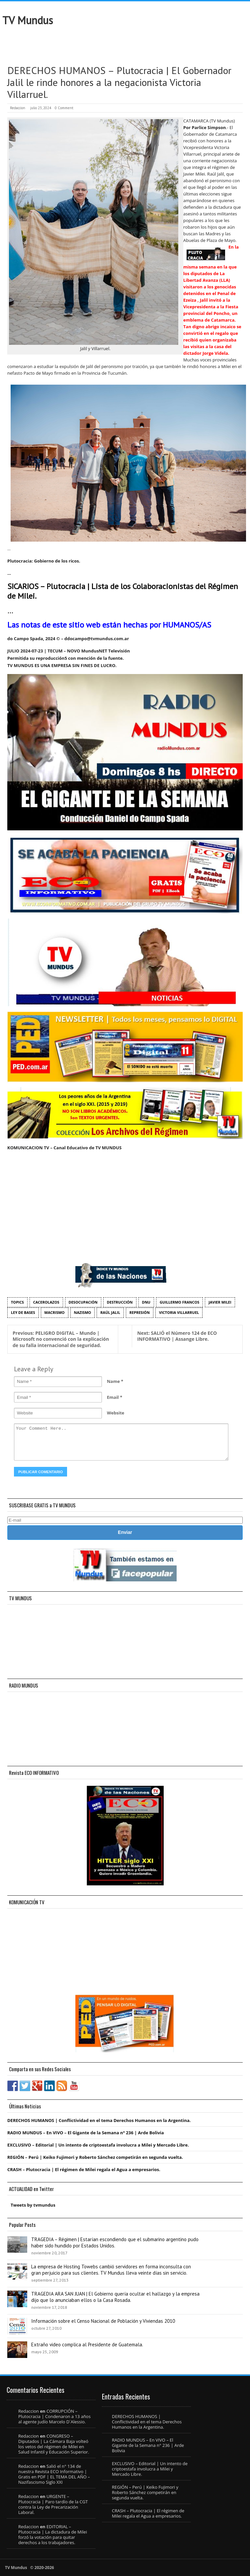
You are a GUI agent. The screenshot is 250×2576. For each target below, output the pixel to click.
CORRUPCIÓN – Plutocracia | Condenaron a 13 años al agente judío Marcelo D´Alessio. (54, 2416)
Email (113, 1397)
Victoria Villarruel (179, 1312)
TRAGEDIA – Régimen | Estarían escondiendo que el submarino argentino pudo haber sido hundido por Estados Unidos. (115, 2242)
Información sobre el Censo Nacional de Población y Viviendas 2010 (103, 2321)
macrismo (54, 1312)
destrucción (120, 1302)
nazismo (82, 1312)
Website (115, 1413)
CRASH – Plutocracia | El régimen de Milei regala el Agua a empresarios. (83, 2169)
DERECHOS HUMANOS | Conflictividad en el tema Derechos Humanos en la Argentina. (99, 2120)
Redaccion (17, 108)
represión (139, 1312)
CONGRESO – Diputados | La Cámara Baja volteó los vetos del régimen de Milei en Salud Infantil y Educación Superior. (53, 2444)
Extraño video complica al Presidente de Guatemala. (87, 2344)
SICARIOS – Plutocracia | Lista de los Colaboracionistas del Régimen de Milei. (122, 591)
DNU (146, 1302)
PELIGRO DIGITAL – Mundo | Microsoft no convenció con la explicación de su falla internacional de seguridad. (61, 1339)
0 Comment (64, 108)
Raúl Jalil (110, 1312)
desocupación (83, 1302)
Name (113, 1381)
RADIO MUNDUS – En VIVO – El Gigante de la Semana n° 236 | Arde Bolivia (85, 2133)
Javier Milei (219, 1302)
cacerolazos (46, 1302)
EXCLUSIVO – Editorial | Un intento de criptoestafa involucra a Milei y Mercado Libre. (98, 2145)
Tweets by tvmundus (33, 2205)
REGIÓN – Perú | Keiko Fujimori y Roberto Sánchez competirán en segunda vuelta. (95, 2157)
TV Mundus (27, 20)
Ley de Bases (23, 1312)
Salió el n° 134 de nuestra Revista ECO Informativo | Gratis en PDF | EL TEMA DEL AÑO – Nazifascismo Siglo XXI (54, 2474)
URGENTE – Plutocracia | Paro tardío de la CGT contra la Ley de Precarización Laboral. (53, 2504)
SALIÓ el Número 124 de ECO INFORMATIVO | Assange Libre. (177, 1336)
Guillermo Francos (179, 1302)
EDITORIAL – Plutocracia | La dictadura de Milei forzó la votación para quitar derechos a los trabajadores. (52, 2534)
